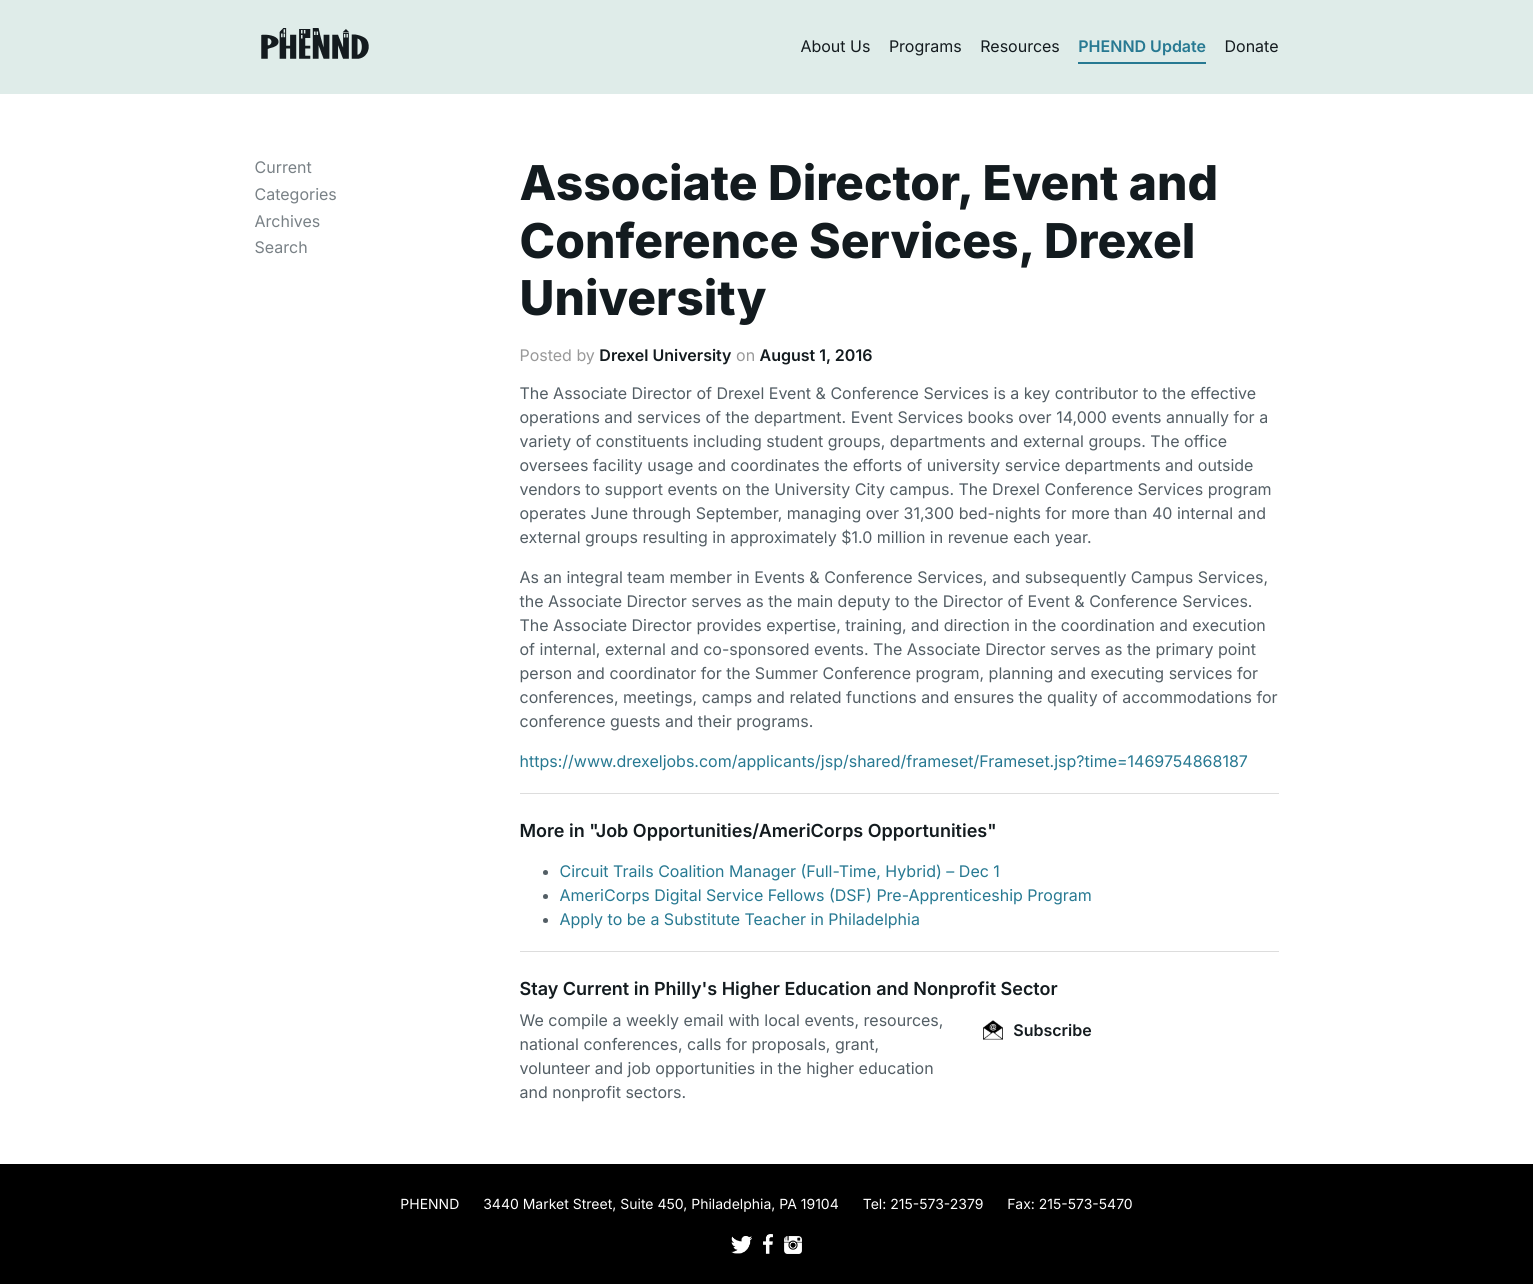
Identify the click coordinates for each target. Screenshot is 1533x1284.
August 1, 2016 (816, 355)
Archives (288, 221)
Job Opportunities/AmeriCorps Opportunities (791, 831)
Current (283, 167)
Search (281, 247)
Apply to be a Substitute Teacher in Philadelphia (740, 919)
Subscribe (1037, 1030)
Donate (1252, 46)
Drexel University (665, 355)
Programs (925, 46)
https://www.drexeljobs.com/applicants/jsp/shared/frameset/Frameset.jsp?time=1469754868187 (884, 761)
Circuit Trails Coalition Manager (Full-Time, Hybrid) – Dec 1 (780, 871)
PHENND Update (1142, 46)
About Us (835, 46)
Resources (1020, 46)
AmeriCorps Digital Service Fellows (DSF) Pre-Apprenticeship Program (826, 895)
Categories (296, 194)
